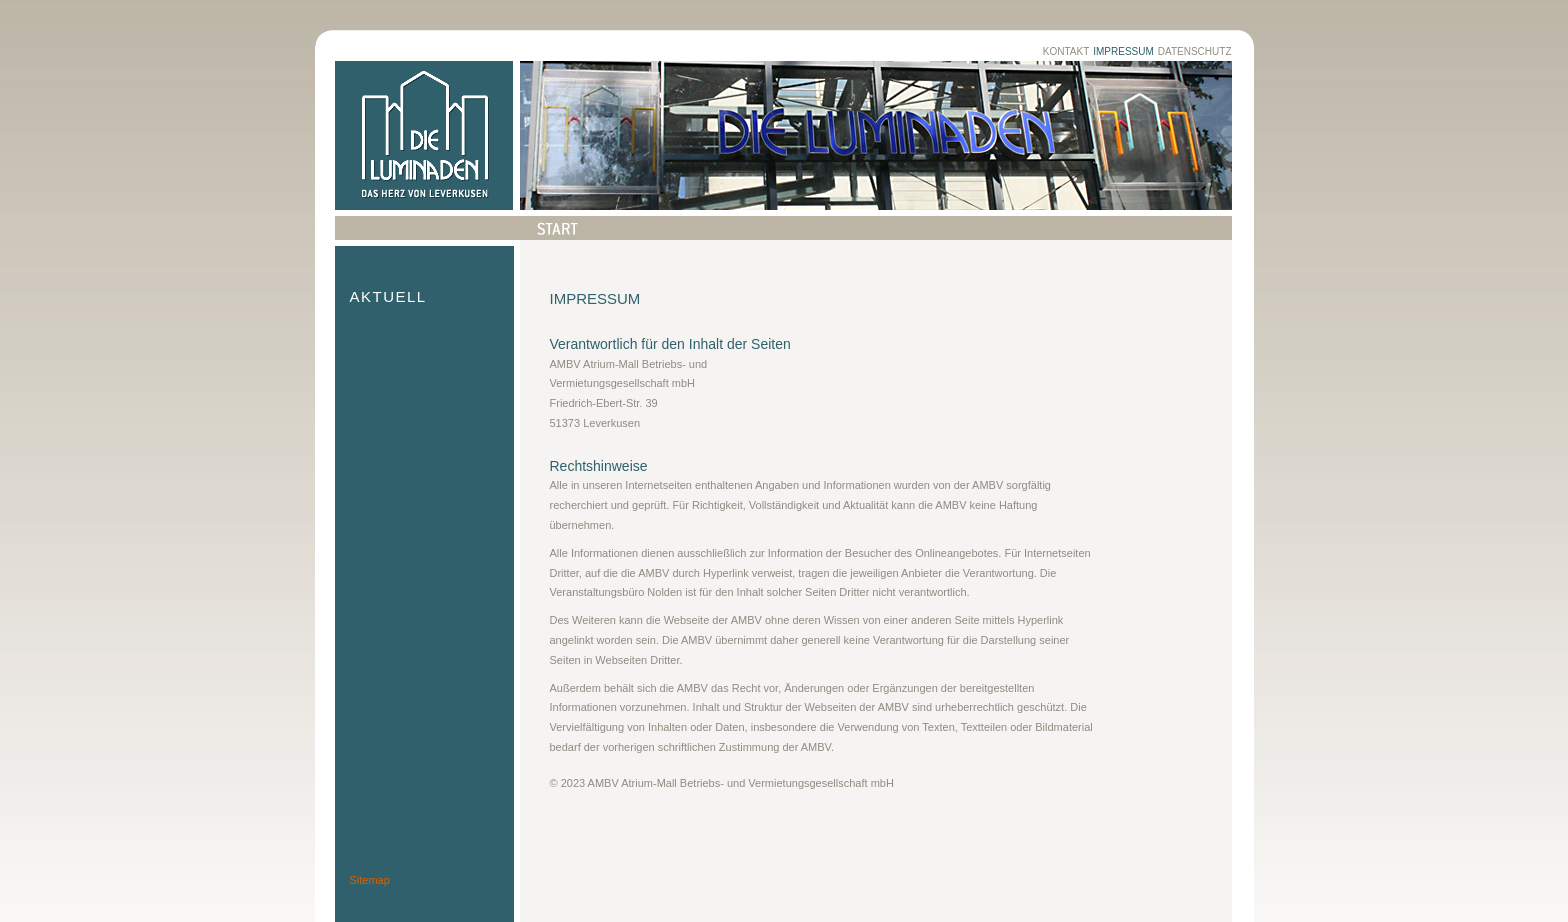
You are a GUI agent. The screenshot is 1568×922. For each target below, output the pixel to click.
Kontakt (1066, 51)
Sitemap (370, 880)
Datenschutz (1195, 51)
